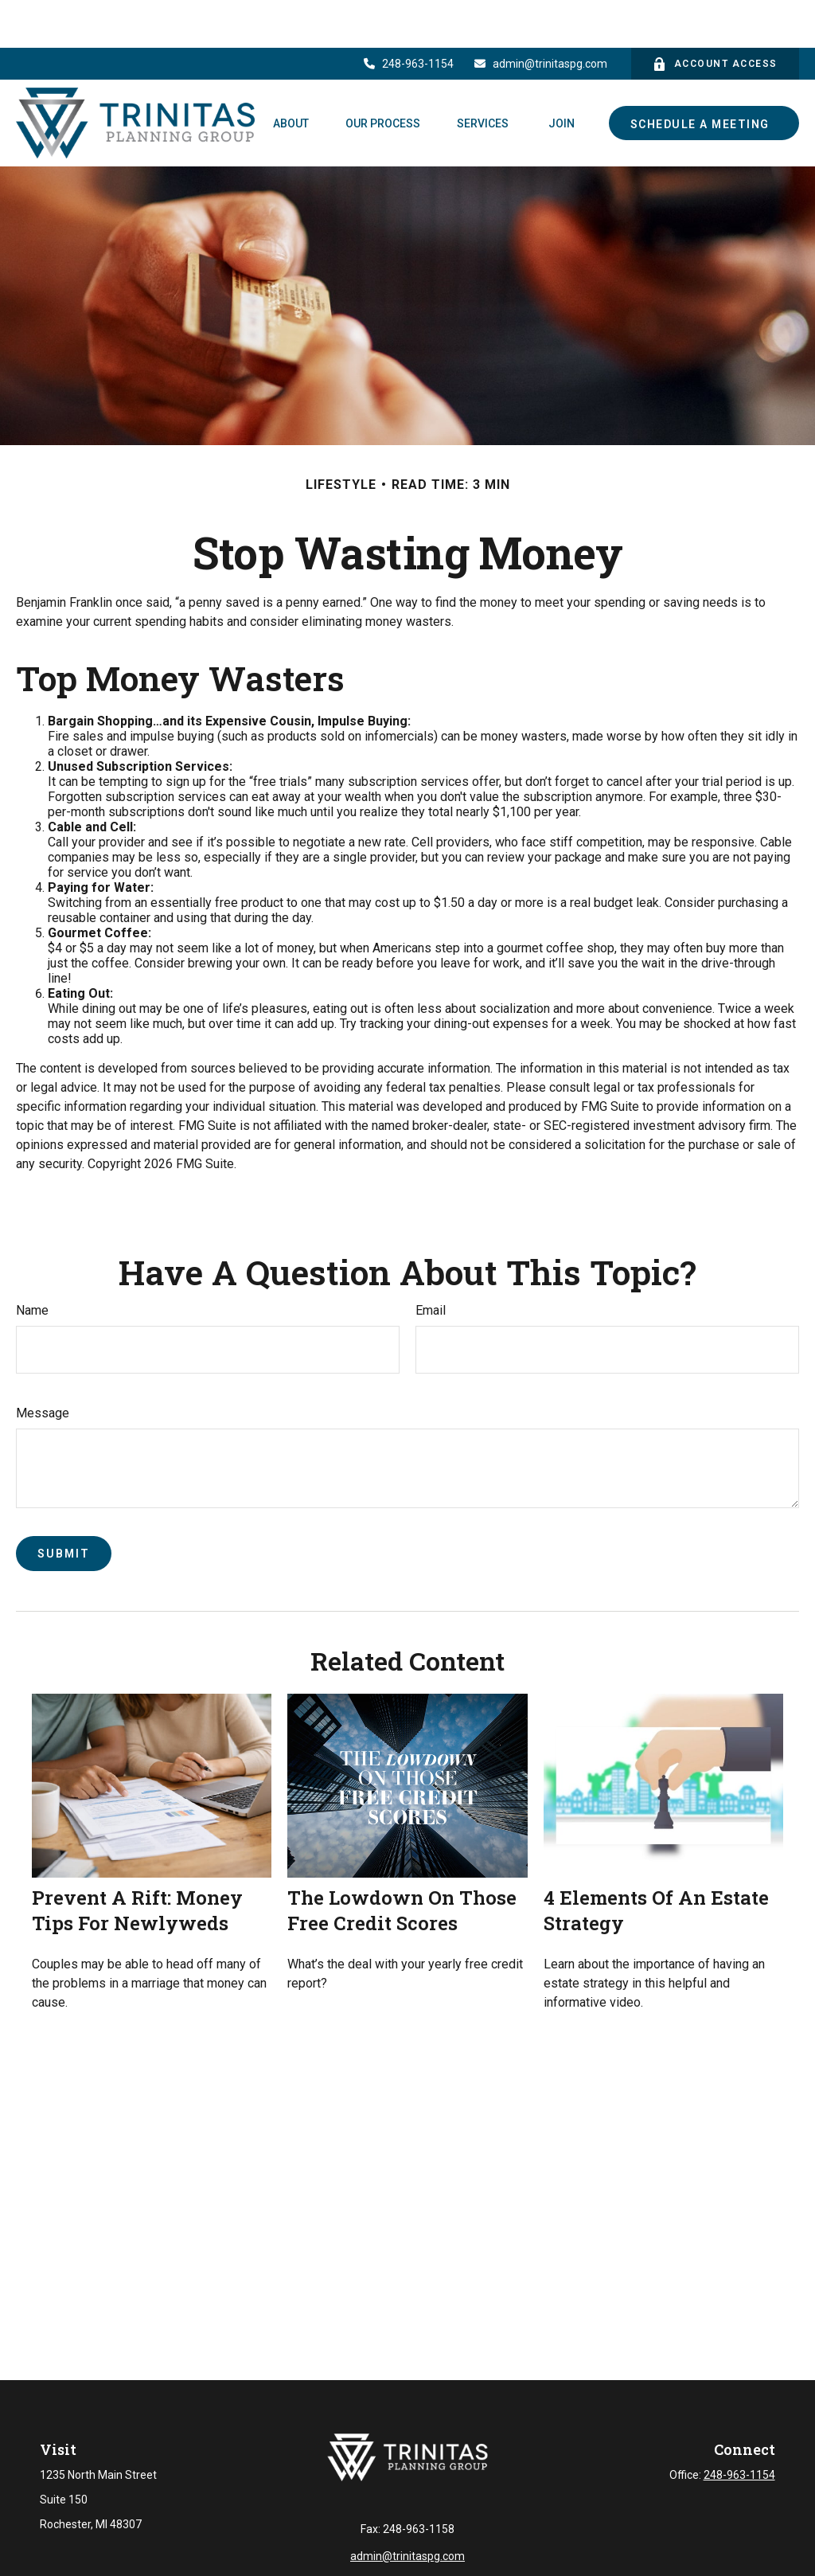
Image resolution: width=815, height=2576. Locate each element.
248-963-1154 (408, 16)
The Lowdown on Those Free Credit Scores (402, 1862)
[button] (291, 75)
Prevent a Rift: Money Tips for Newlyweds (137, 1862)
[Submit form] (63, 1505)
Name (32, 1262)
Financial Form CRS (418, 2565)
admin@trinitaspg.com (541, 16)
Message (42, 1365)
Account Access (715, 16)
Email (430, 1262)
